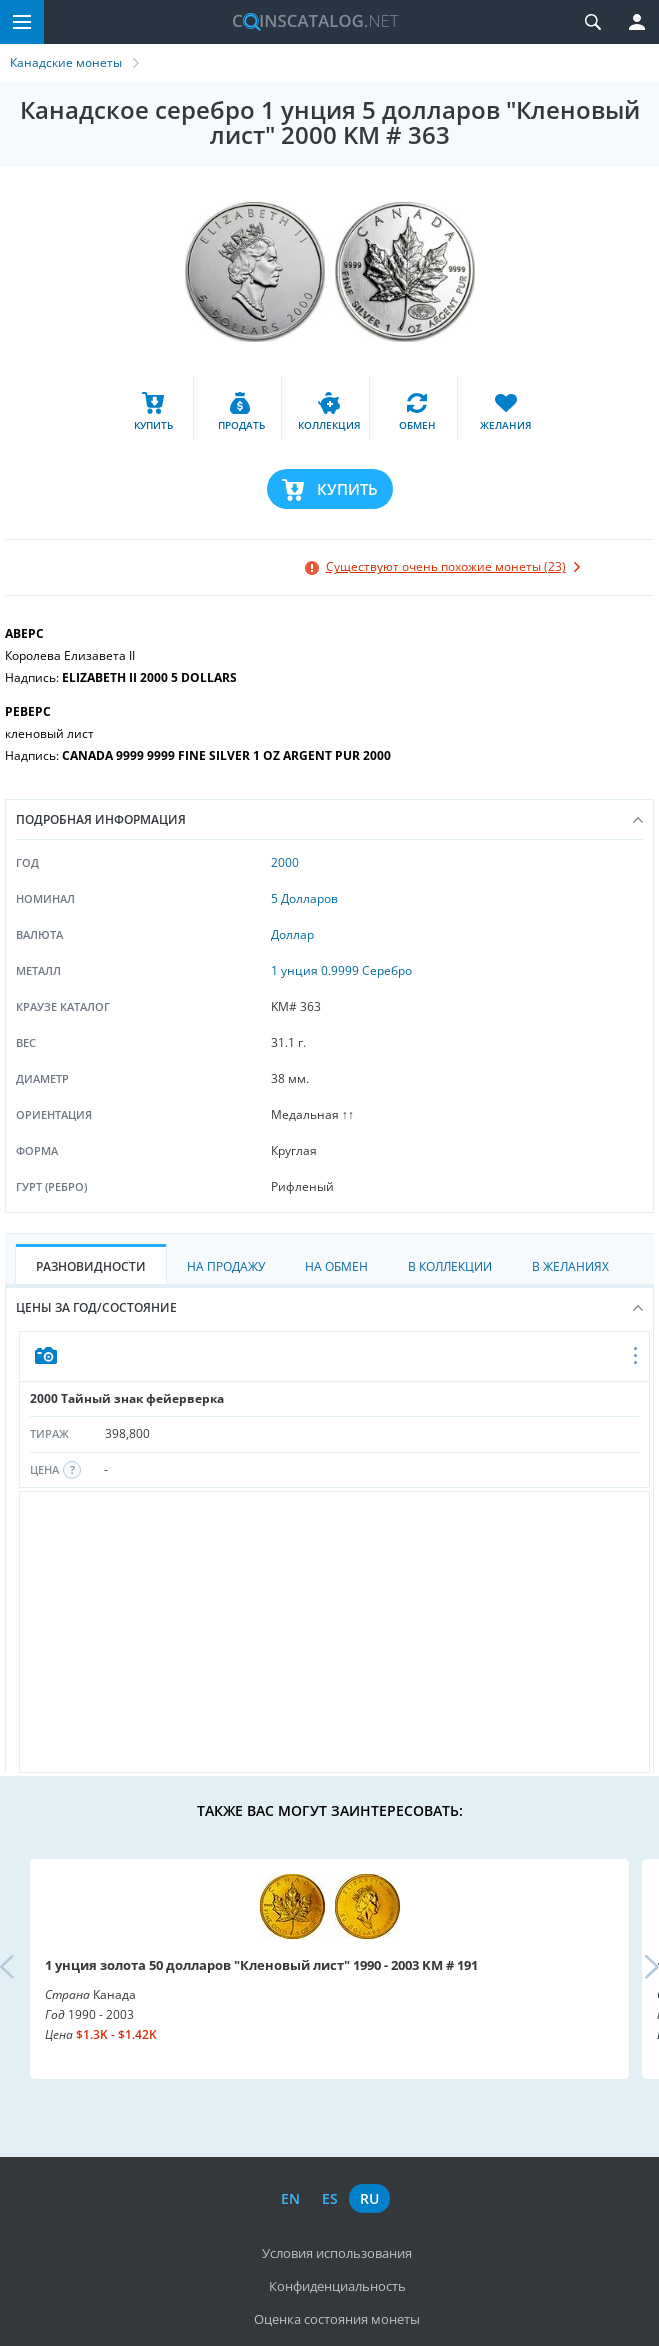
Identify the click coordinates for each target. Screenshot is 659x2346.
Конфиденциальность (337, 2286)
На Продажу (226, 1266)
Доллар (292, 934)
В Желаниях (570, 1266)
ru (369, 2198)
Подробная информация (329, 819)
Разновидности (91, 1266)
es (330, 2198)
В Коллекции (450, 1266)
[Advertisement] (334, 1632)
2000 (285, 862)
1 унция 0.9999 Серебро (341, 970)
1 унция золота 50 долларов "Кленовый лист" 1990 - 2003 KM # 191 (261, 1965)
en (290, 2198)
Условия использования (337, 2253)
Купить (347, 489)
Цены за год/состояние (329, 1307)
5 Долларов (304, 898)
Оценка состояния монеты (337, 2319)
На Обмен (336, 1266)
